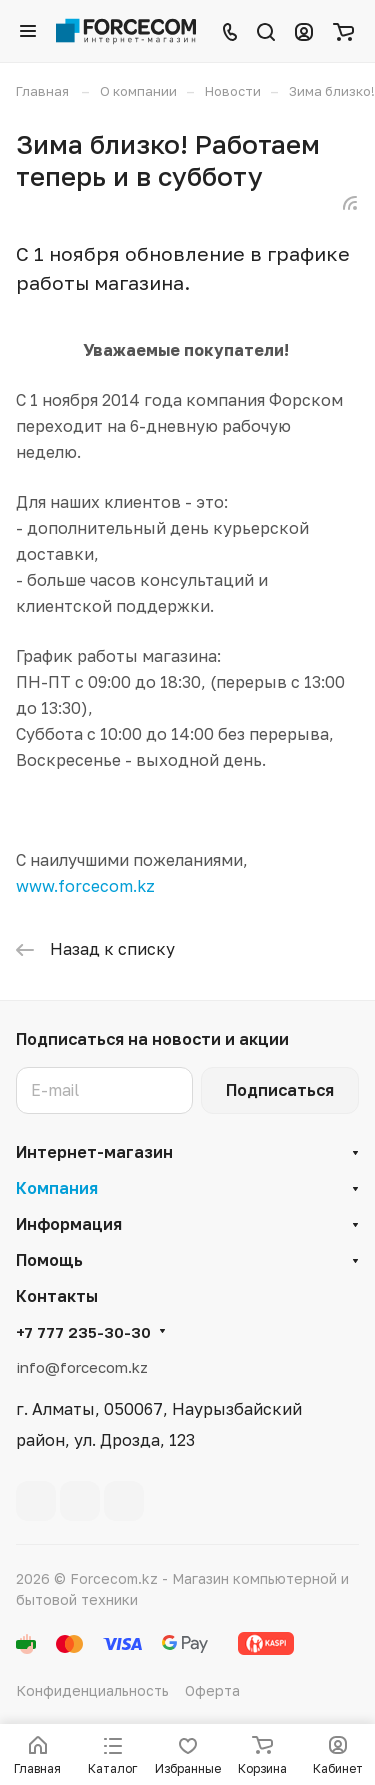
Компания (57, 1188)
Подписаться (280, 1090)
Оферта (212, 1690)
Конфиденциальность (92, 1690)
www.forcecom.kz (85, 886)
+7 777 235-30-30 (83, 1332)
